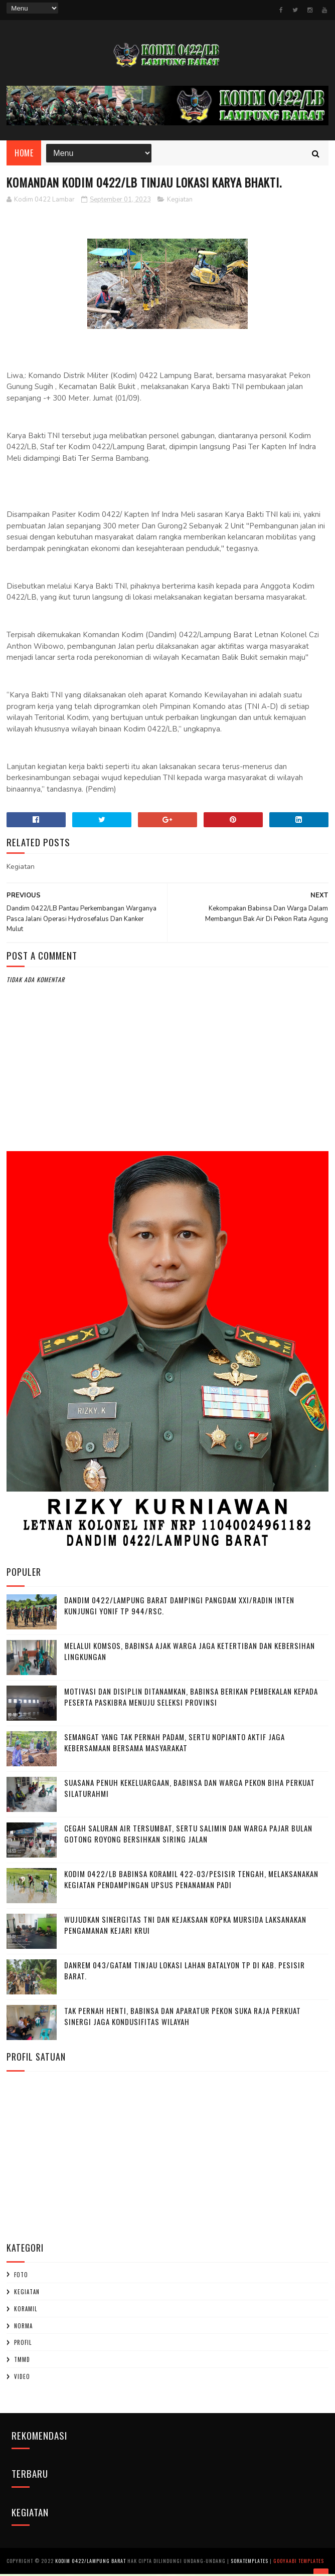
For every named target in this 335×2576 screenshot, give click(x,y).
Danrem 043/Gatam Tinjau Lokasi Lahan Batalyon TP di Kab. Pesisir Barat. (184, 1973)
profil (23, 2345)
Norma (23, 2329)
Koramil (25, 2312)
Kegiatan (180, 202)
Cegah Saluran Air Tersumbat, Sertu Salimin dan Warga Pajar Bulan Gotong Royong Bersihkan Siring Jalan (188, 1836)
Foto (21, 2278)
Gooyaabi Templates (298, 2563)
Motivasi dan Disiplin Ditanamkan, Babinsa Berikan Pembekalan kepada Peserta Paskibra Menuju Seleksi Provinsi (191, 1700)
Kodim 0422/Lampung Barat (90, 2563)
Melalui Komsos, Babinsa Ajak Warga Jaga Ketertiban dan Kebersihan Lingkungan (189, 1654)
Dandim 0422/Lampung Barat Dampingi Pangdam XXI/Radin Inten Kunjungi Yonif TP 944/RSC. (179, 1608)
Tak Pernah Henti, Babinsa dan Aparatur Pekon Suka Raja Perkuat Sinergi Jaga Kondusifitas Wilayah (182, 2019)
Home (24, 155)
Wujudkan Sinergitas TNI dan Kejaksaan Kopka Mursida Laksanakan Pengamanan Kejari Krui (185, 1928)
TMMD (22, 2362)
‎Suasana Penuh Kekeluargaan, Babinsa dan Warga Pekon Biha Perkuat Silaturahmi (189, 1791)
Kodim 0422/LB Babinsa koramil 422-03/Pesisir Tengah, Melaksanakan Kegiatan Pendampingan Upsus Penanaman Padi (191, 1882)
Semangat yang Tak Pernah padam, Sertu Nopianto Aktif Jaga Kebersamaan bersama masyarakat (174, 1745)
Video (22, 2379)
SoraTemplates (249, 2563)
